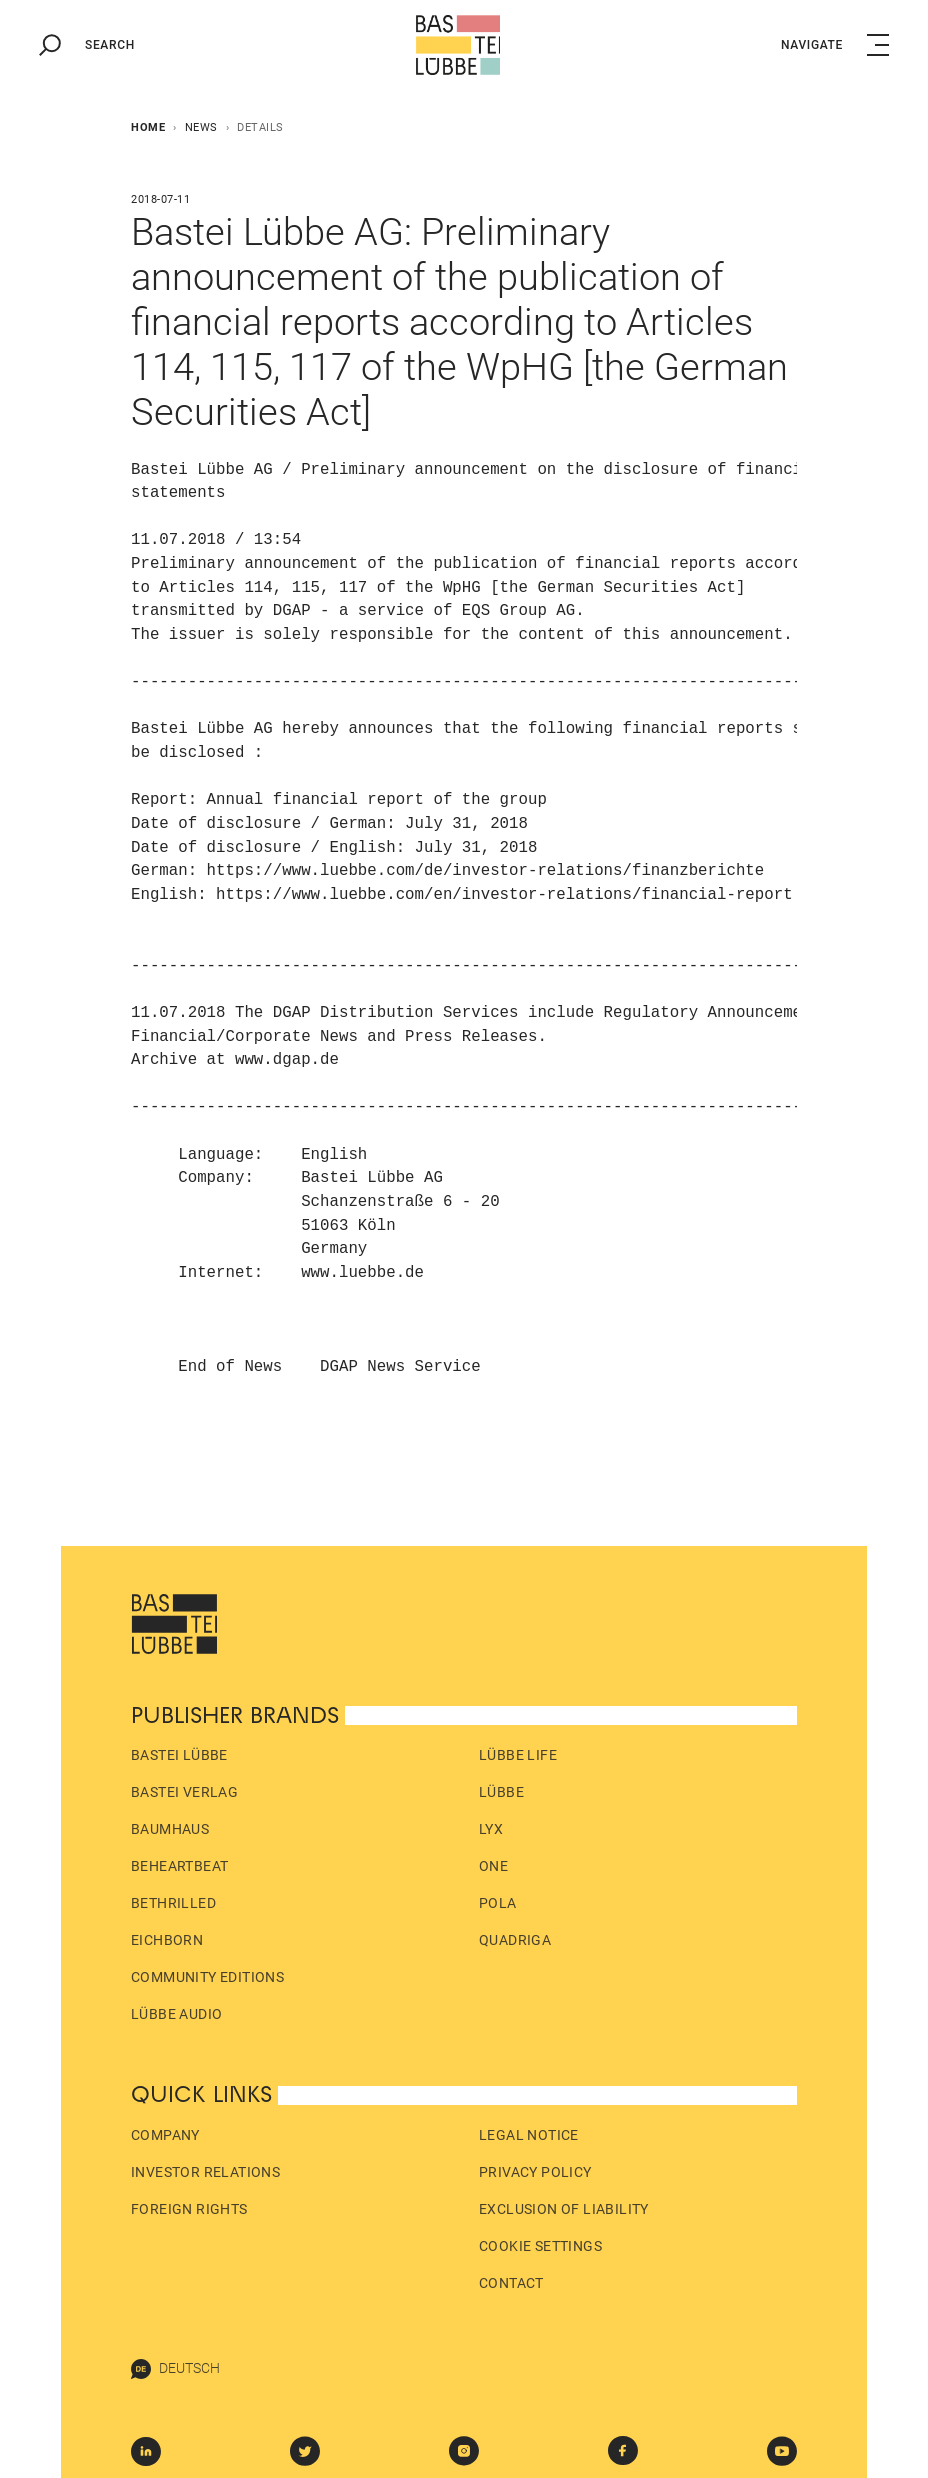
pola (498, 1903)
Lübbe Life (518, 1755)
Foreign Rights (189, 2209)
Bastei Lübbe (179, 1755)
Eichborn (167, 1940)
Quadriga (515, 1940)
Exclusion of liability (564, 2209)
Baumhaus (170, 1829)
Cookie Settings (540, 2246)
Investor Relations (205, 2172)
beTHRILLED (173, 1903)
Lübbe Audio (176, 2014)
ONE (493, 1866)
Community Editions (207, 1977)
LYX (491, 1829)
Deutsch (175, 2369)
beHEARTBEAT (179, 1866)
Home (148, 127)
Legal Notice (529, 2135)
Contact (511, 2283)
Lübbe (501, 1792)
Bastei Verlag (184, 1792)
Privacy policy (535, 2172)
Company (165, 2135)
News (201, 127)
